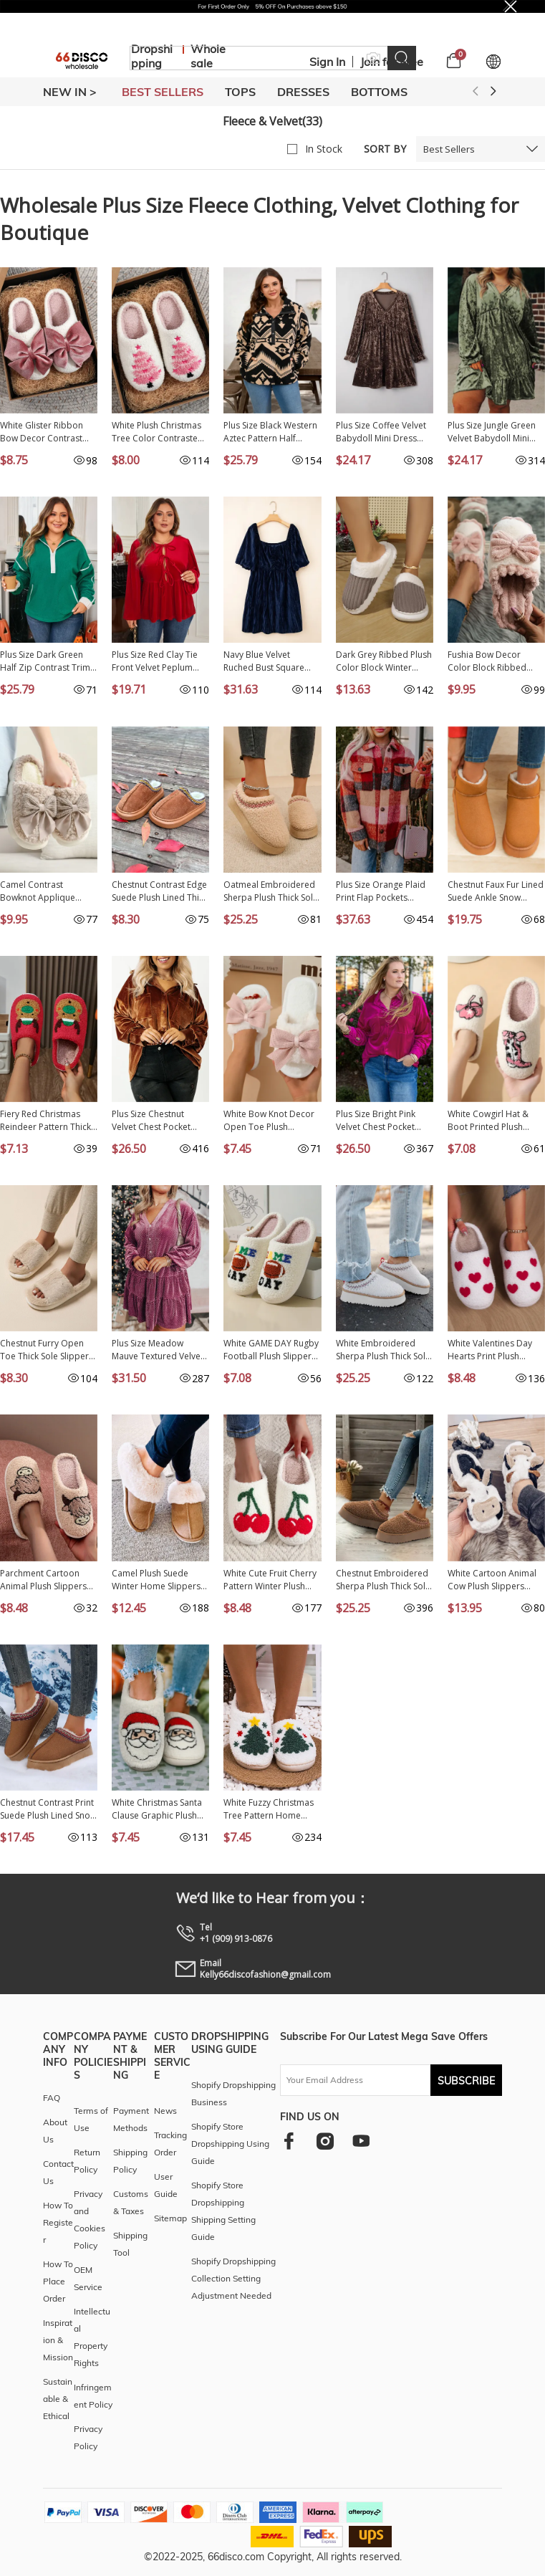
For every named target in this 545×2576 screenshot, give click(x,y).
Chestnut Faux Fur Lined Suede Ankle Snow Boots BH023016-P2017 (496, 891)
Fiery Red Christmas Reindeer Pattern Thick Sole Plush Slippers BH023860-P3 (45, 1121)
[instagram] (325, 2141)
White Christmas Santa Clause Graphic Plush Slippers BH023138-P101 (157, 1809)
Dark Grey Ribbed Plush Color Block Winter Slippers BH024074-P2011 (384, 661)
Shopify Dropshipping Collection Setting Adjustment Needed (233, 2278)
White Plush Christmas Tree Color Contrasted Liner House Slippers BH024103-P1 (157, 432)
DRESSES (303, 92)
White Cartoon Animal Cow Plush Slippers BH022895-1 (492, 1580)
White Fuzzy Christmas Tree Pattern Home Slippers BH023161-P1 (268, 1809)
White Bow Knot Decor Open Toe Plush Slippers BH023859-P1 (268, 1121)
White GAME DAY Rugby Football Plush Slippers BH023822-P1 (271, 1350)
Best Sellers (449, 149)
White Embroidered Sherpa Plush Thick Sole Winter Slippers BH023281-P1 (383, 1350)
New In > (70, 92)
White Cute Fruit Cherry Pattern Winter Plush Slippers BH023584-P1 (270, 1580)
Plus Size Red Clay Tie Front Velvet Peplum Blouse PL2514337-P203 (160, 661)
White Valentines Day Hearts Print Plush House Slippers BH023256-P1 (490, 1350)
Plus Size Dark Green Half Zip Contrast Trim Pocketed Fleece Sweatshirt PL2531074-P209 (45, 661)
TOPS (240, 92)
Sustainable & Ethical (57, 2398)
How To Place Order (58, 2281)
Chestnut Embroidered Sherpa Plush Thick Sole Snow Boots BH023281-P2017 (383, 1580)
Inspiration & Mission (58, 2339)
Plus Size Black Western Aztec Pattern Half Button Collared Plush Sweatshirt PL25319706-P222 (271, 432)
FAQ (51, 2097)
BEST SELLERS (162, 92)
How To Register (58, 2222)
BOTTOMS (379, 92)
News (165, 2110)
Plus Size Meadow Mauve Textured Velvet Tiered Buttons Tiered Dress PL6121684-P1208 (157, 1350)
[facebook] (289, 2141)
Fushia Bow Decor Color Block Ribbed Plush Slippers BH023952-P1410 (487, 661)
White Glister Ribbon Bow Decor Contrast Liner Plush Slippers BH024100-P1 (41, 432)
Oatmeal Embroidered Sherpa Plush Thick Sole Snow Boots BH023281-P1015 (271, 891)
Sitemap (170, 2218)
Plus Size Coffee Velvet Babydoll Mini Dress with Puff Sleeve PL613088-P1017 (381, 432)
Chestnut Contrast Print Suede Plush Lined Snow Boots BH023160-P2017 (48, 1809)
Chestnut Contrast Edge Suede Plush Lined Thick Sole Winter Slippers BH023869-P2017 (160, 891)
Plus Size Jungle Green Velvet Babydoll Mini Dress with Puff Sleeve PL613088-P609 (492, 432)
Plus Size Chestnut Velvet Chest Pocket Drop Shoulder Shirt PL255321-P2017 (152, 1121)
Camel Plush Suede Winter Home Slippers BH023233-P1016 (156, 1580)
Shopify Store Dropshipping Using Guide (230, 2143)
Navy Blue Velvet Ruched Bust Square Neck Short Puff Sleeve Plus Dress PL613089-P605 (268, 661)
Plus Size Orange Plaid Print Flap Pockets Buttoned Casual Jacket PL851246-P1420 (382, 891)
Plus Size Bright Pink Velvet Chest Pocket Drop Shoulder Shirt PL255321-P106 (376, 1121)
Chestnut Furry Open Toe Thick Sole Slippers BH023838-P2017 (46, 1350)
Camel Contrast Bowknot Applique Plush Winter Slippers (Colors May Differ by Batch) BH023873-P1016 (48, 891)
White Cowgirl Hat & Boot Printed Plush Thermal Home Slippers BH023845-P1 (496, 1121)
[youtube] (361, 2141)
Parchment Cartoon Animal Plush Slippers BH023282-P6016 (43, 1580)
